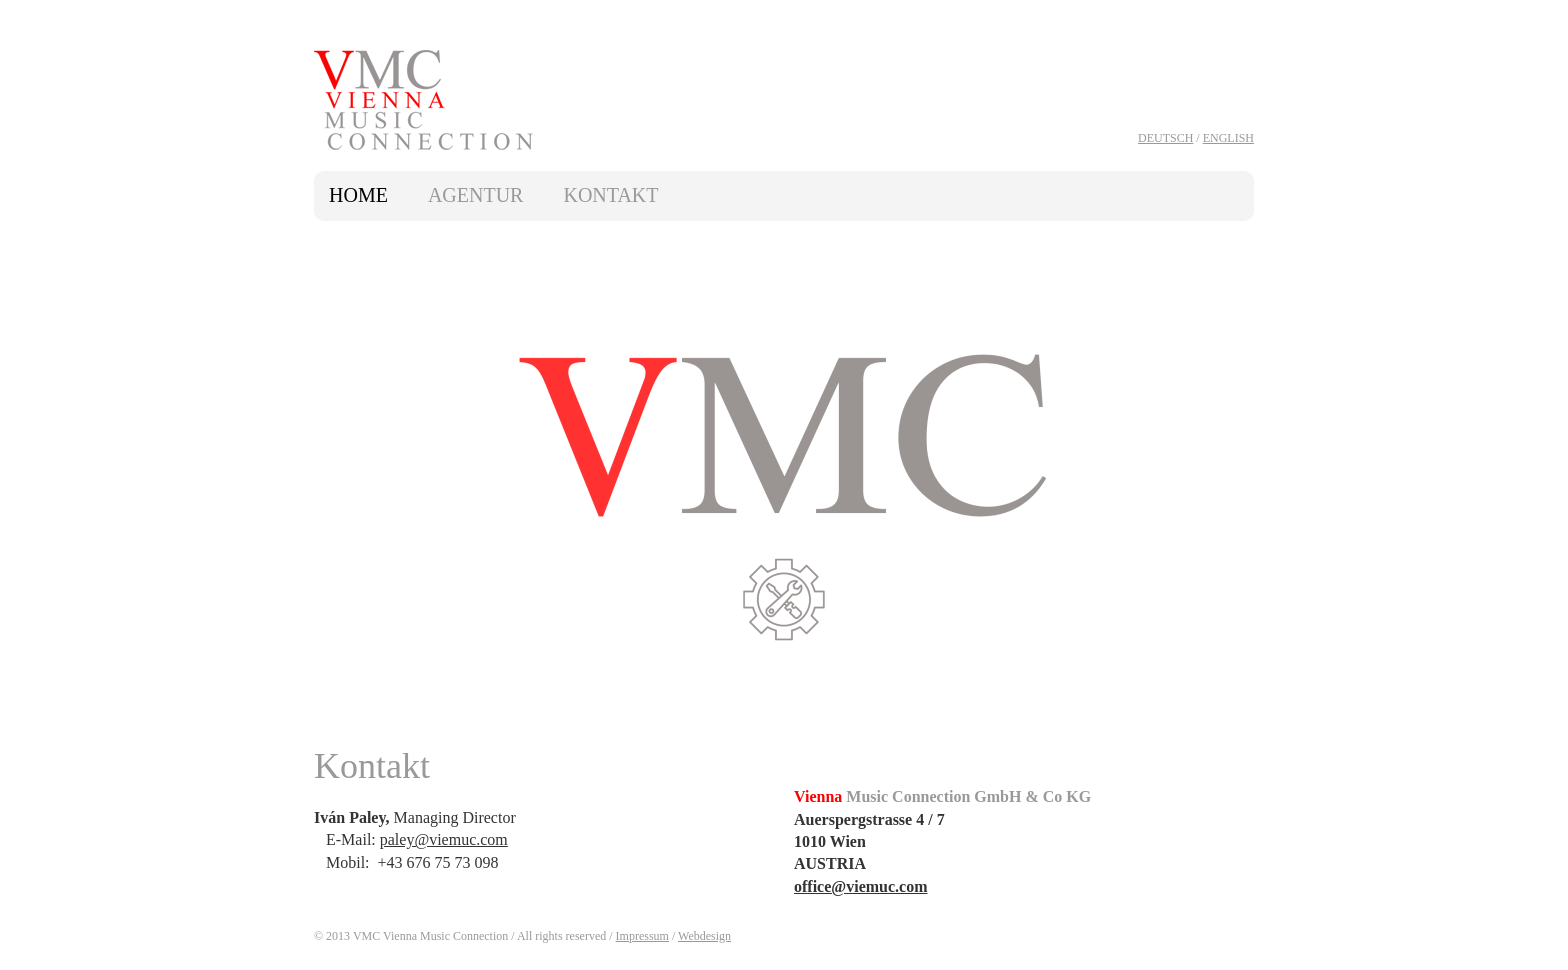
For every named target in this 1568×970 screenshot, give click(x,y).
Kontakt (610, 195)
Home (358, 195)
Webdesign (704, 936)
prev (337, 486)
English (1228, 138)
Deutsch (1165, 138)
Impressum (642, 936)
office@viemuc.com (861, 886)
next (1231, 486)
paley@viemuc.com (444, 839)
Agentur (476, 195)
